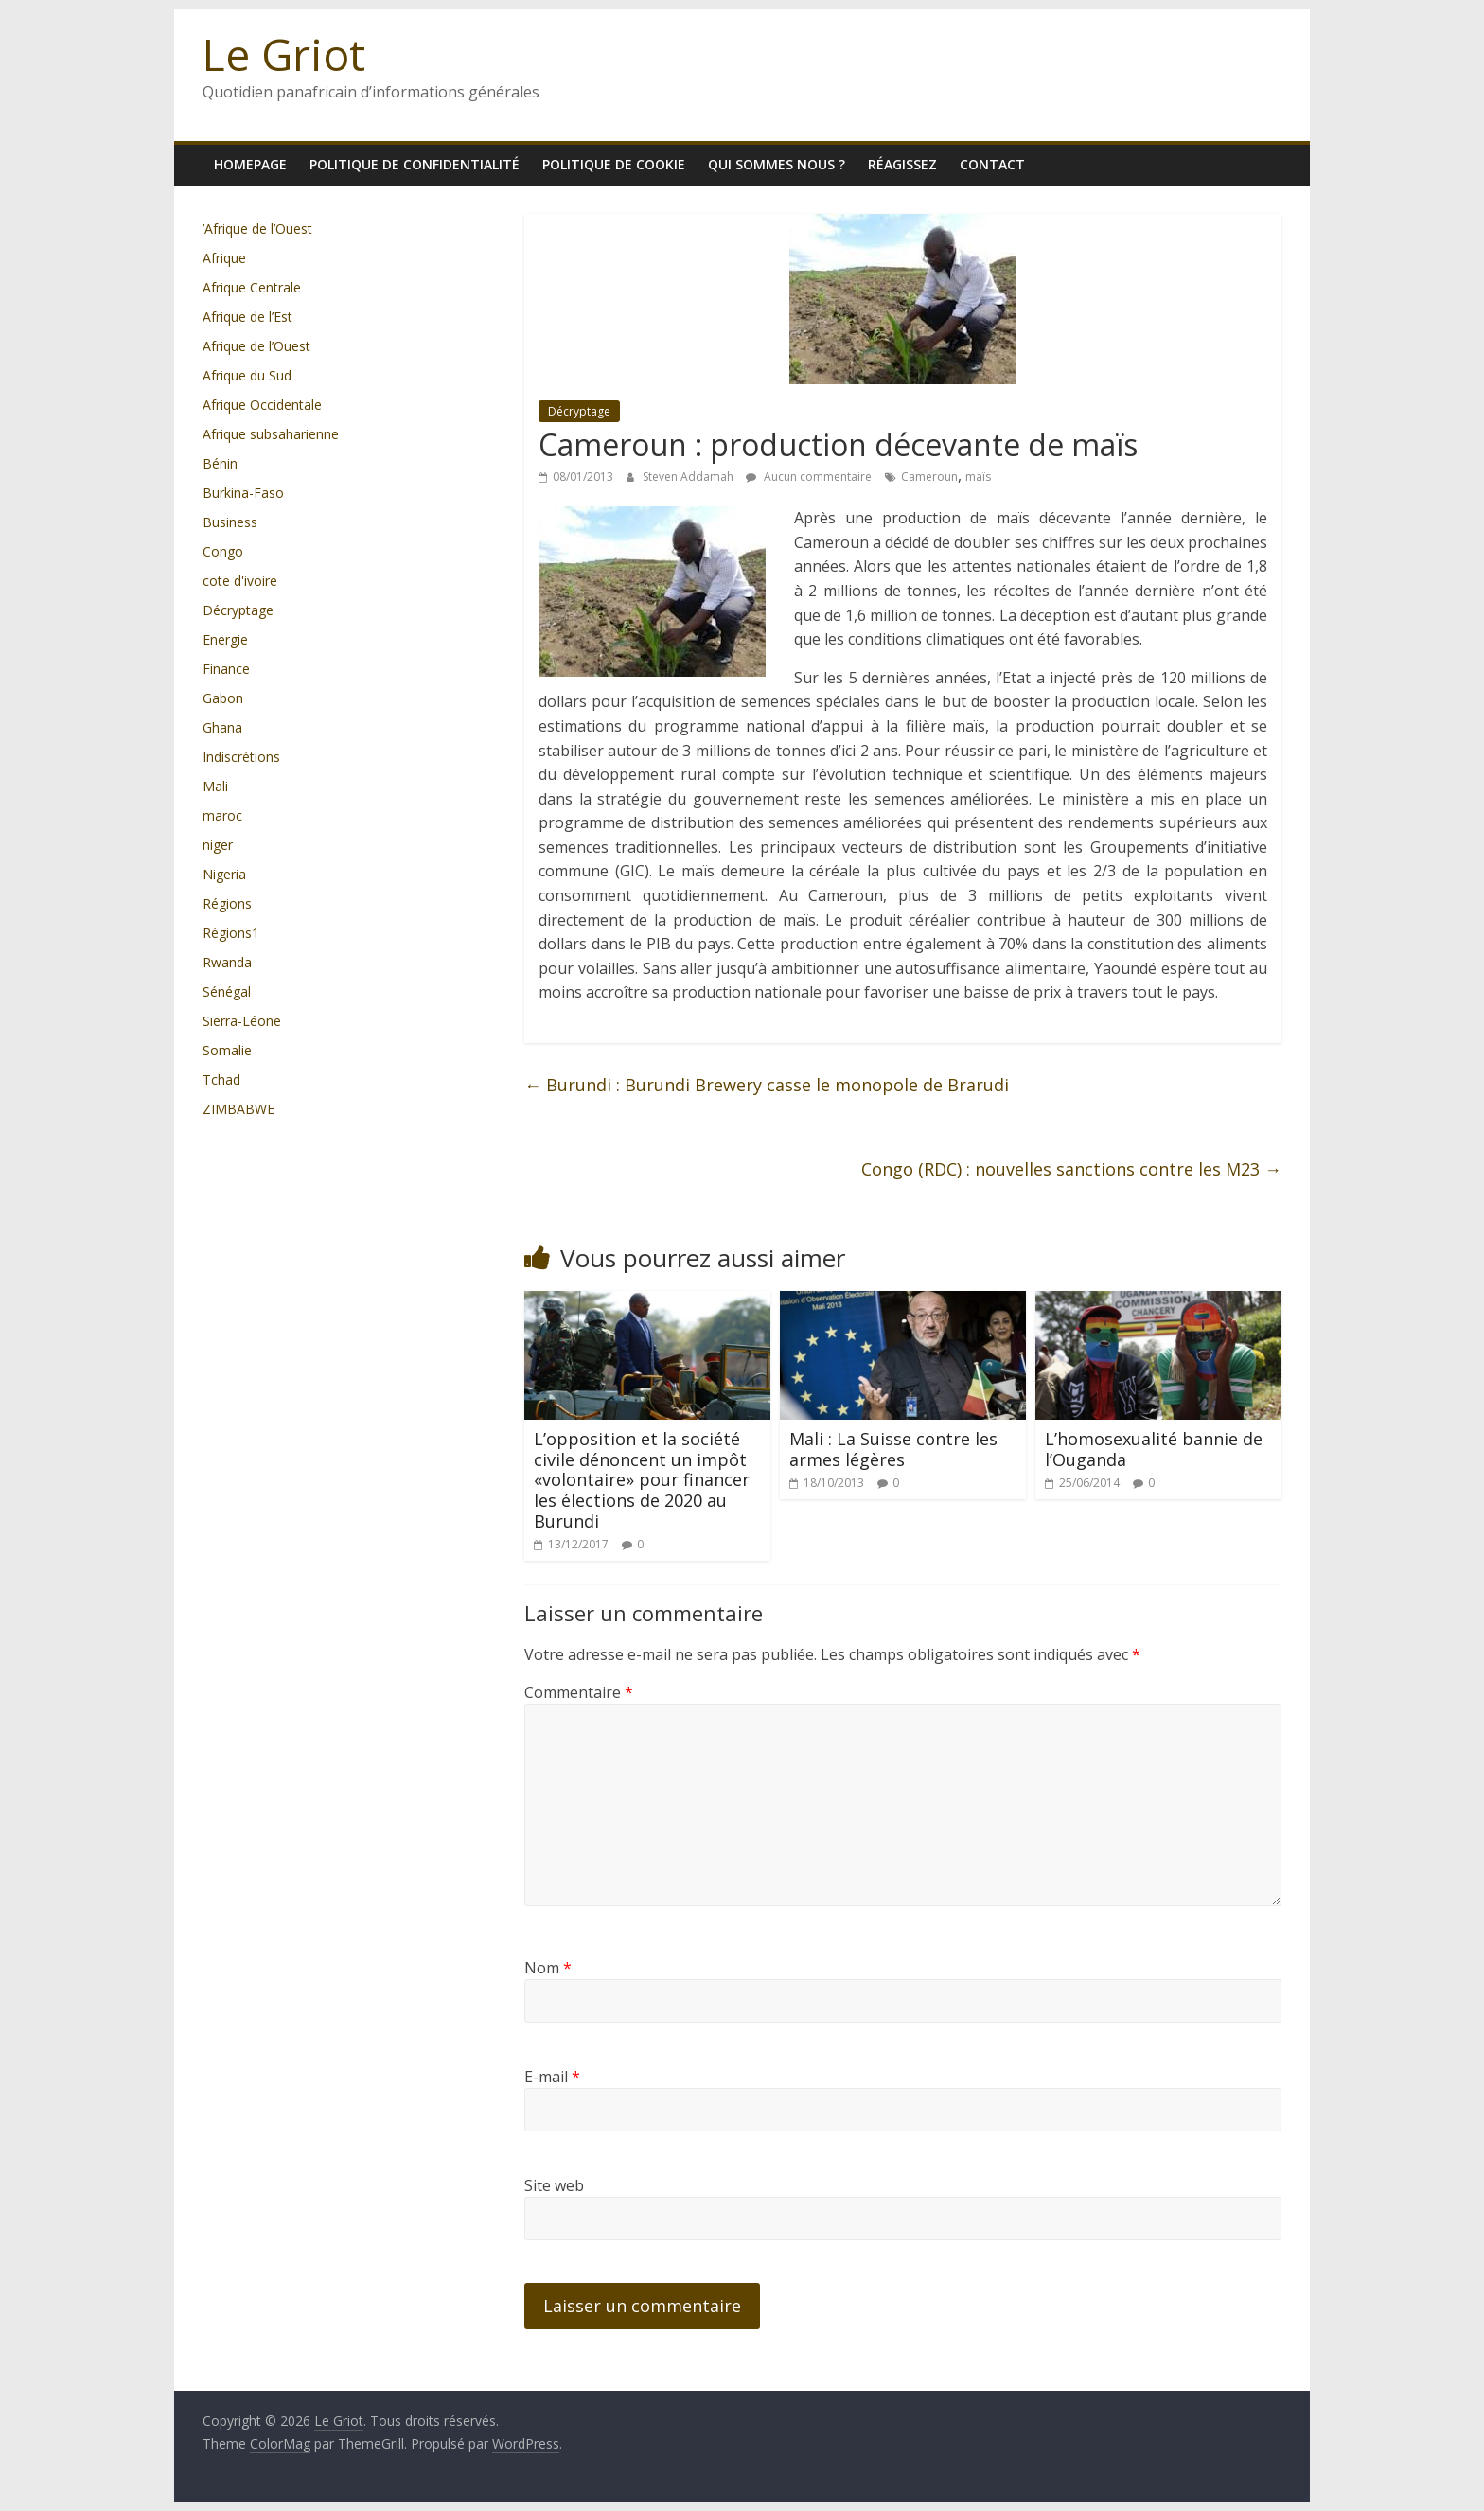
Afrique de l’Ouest (256, 346)
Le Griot (284, 54)
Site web (554, 2185)
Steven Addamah (689, 477)
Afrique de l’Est (247, 317)
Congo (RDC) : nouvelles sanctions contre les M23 (1071, 1169)
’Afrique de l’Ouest (257, 229)
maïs (978, 477)
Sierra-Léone (242, 1021)
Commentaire (578, 1692)
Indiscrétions (241, 757)
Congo (223, 551)
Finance (226, 669)
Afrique (224, 258)
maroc (222, 815)
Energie (225, 639)
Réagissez (902, 164)
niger (218, 845)
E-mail (552, 2076)
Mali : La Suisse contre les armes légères (893, 1449)
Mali (215, 786)
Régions (227, 903)
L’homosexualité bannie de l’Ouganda (1154, 1449)
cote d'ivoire (240, 581)
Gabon (223, 698)
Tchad (221, 1079)
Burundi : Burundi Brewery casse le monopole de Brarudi (766, 1084)
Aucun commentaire (809, 477)
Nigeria (224, 874)
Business (230, 522)
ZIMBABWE (238, 1109)
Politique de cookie (613, 164)
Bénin (220, 463)
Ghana (222, 727)
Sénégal (227, 991)
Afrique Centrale (252, 287)
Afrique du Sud (247, 375)
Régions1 (231, 933)
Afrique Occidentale (262, 405)
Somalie (227, 1050)
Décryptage (579, 411)
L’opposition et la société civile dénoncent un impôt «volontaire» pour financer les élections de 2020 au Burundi (642, 1479)
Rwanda (227, 962)
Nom (548, 1967)
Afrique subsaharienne (271, 434)
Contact (992, 164)
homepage (250, 164)
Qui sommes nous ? (776, 164)
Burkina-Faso (243, 493)
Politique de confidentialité (414, 164)
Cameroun (929, 477)
